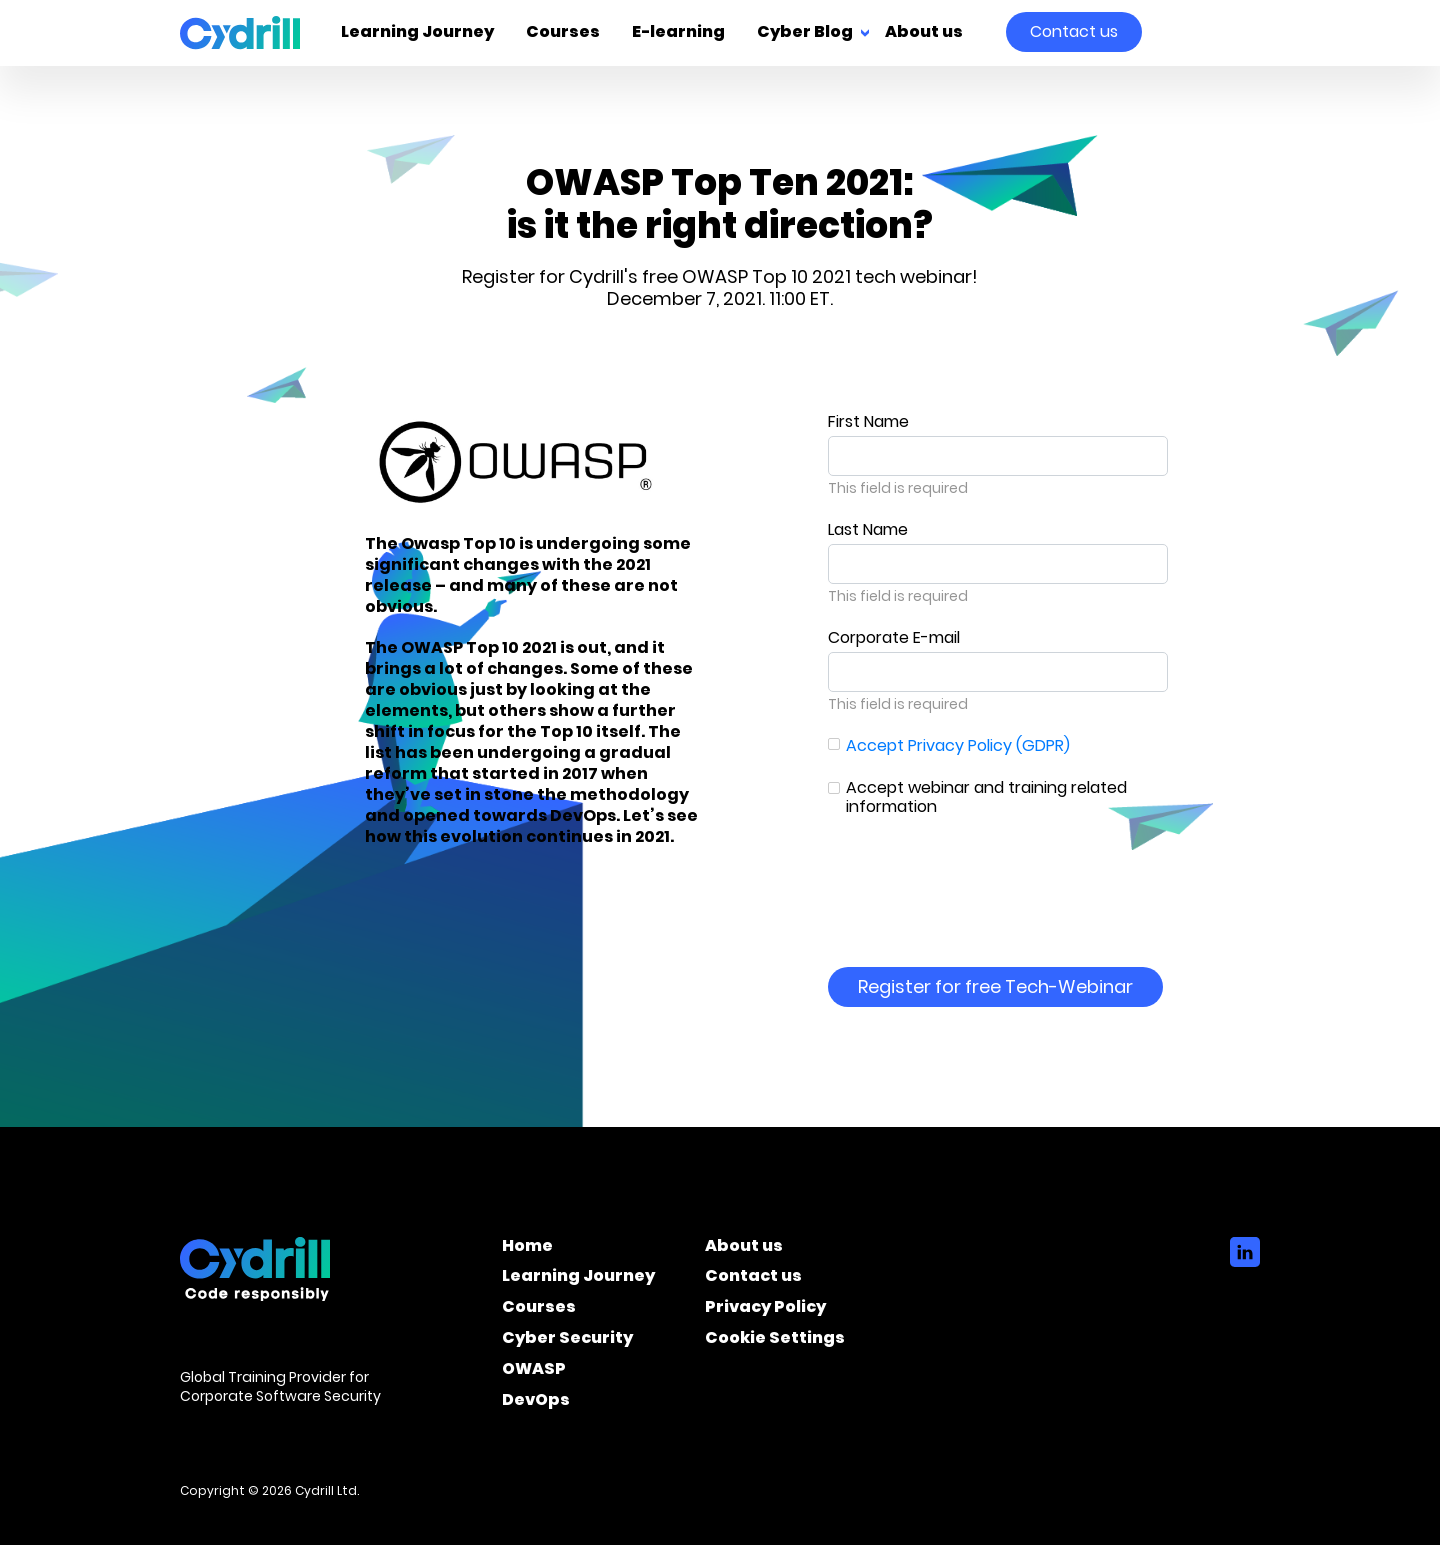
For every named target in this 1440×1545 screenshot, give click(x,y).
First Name (868, 421)
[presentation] (980, 878)
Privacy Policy (765, 1310)
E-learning (678, 33)
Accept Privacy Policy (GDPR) (958, 745)
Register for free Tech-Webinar (995, 986)
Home (527, 1249)
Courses (563, 33)
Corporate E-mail (894, 637)
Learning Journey (417, 33)
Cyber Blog (805, 33)
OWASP (534, 1372)
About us (924, 33)
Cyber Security (567, 1341)
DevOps (536, 1403)
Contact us (1074, 31)
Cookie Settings (775, 1341)
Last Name (868, 529)
